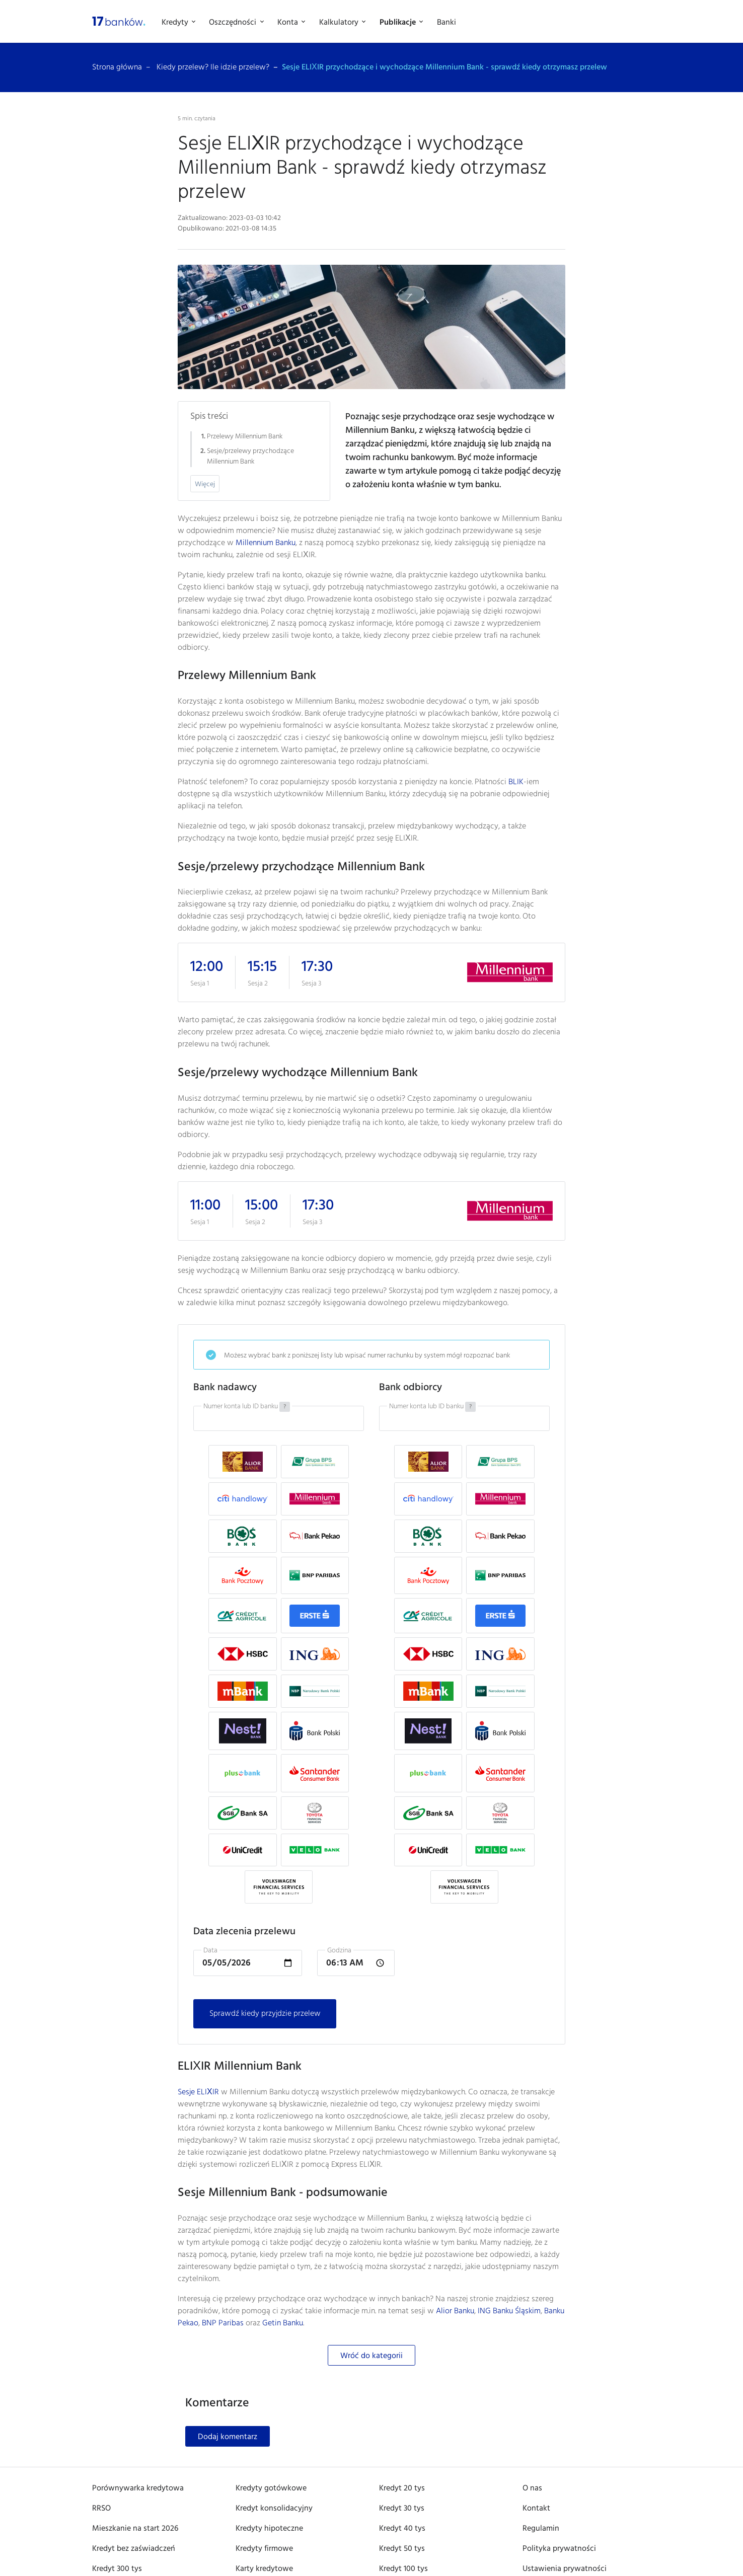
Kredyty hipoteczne (269, 2529)
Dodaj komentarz (227, 2437)
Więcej (205, 484)
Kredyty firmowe (264, 2549)
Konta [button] (288, 23)
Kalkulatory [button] (339, 23)
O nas (532, 2488)
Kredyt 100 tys (403, 2569)
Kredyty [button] (176, 23)
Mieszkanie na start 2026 (135, 2529)
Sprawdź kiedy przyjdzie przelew (265, 2014)
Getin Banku (282, 2323)
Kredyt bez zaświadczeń (133, 2549)
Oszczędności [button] (233, 23)
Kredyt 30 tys (401, 2509)
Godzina (339, 1950)
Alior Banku (455, 2311)
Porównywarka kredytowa (138, 2488)
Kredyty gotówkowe (271, 2488)
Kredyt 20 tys (402, 2488)
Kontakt (536, 2509)
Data (210, 1950)
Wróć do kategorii (371, 2356)
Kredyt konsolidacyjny (274, 2509)
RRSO (101, 2509)
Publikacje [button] (399, 23)
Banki (446, 23)
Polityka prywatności (559, 2549)
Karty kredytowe (264, 2569)
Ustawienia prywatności (565, 2569)
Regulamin (541, 2529)
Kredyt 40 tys (402, 2529)
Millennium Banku (265, 543)
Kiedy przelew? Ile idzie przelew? (213, 67)
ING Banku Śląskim (509, 2311)
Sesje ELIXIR (198, 2092)
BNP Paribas (223, 2323)
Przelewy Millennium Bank (244, 436)
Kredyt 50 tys (402, 2549)
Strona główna (117, 67)
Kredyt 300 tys (117, 2569)
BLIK (516, 782)
